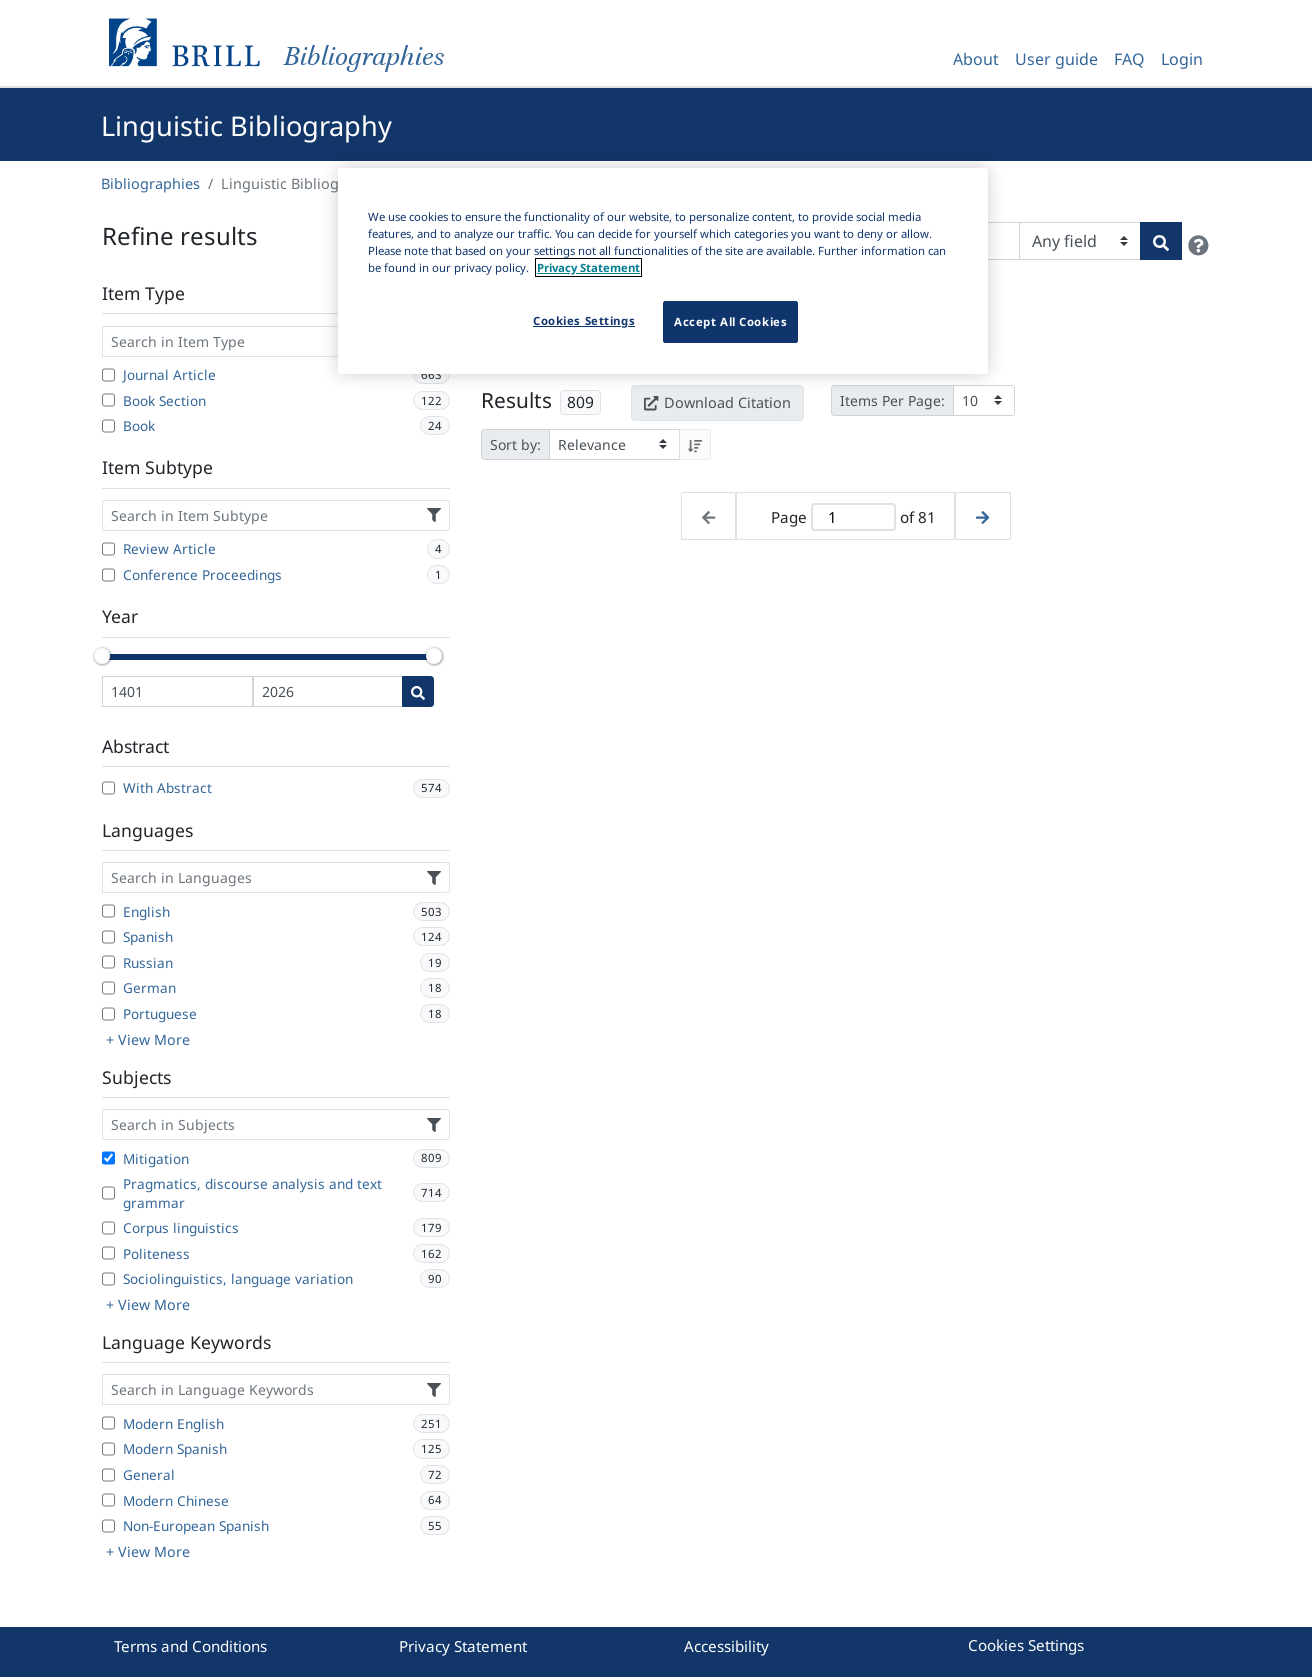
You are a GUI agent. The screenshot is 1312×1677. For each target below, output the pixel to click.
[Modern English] (108, 1423)
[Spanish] (108, 937)
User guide (1056, 59)
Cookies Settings (1026, 1645)
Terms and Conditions (190, 1646)
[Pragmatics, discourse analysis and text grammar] (108, 1193)
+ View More (148, 1039)
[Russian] (108, 962)
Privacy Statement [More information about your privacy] (588, 267)
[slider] (102, 656)
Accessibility (726, 1646)
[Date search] (418, 691)
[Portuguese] (108, 1014)
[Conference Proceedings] (108, 575)
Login (1182, 59)
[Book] (108, 426)
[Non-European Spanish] (108, 1526)
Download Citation (717, 402)
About (976, 59)
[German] (108, 988)
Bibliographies (150, 183)
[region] (663, 271)
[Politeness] (108, 1253)
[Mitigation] (108, 1158)
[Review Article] (108, 549)
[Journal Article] (108, 375)
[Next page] (982, 516)
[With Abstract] (108, 788)
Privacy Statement (463, 1646)
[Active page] (853, 517)
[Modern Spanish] (108, 1449)
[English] (108, 911)
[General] (108, 1475)
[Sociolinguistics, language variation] (108, 1279)
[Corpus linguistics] (108, 1228)
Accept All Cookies (730, 321)
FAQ (1129, 59)
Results (516, 400)
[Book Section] (108, 400)
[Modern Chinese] (108, 1500)
